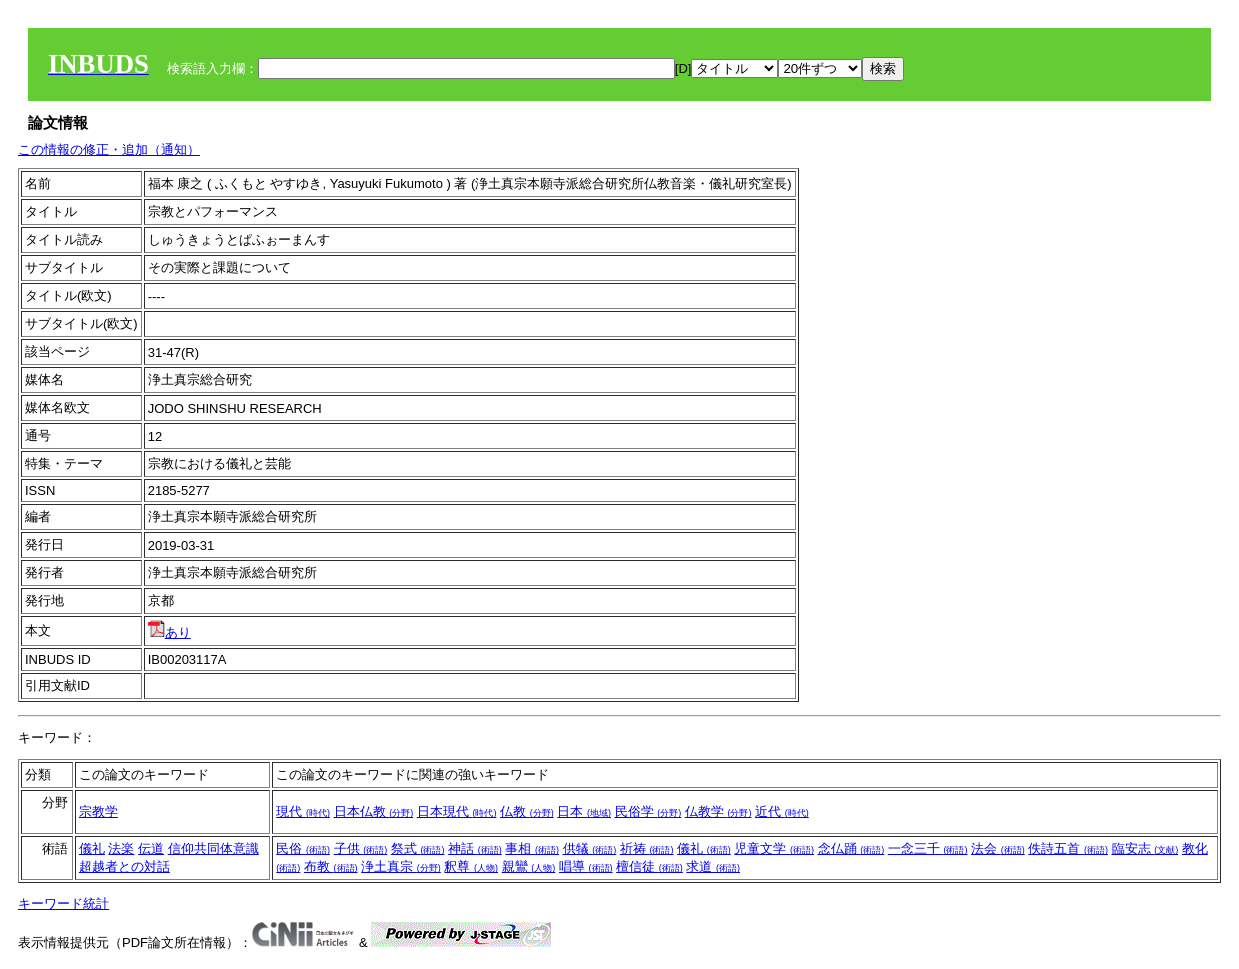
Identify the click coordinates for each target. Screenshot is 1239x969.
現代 (303, 811)
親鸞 (529, 866)
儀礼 (92, 848)
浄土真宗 (401, 866)
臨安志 (1145, 848)
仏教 (527, 811)
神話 (475, 848)
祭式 (418, 848)
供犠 (590, 848)
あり (169, 632)
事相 (532, 848)
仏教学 (718, 811)
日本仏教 (374, 811)
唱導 (586, 866)
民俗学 (648, 811)
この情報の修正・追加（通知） (109, 149)
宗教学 (98, 811)
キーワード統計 (63, 903)
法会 (998, 848)
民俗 (303, 848)
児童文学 (774, 848)
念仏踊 (851, 848)
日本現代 (457, 811)
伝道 (151, 848)
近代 (782, 811)
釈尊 (471, 866)
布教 (331, 866)
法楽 (121, 848)
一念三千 (928, 848)
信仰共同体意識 (213, 848)
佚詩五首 (1068, 848)
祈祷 (647, 848)
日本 (584, 811)
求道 (713, 866)
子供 (361, 848)
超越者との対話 (124, 866)
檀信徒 (649, 866)
